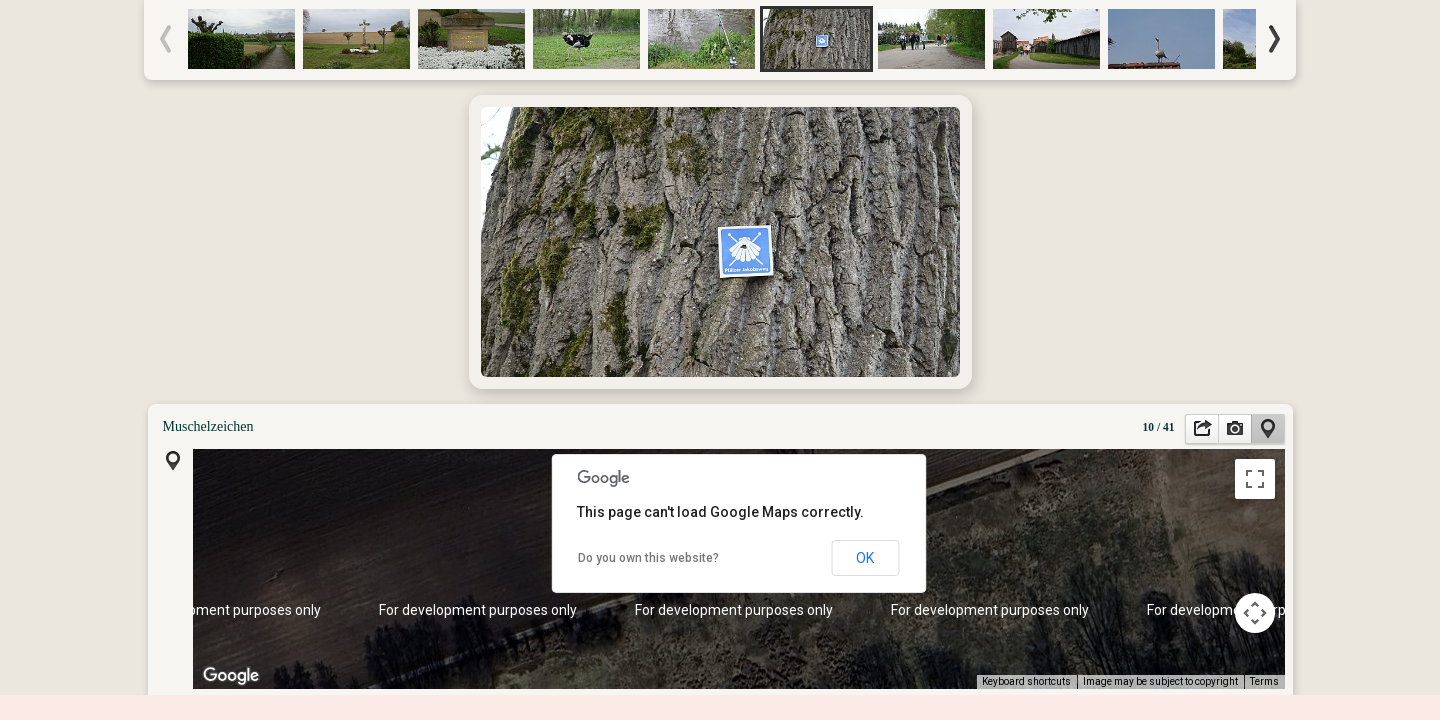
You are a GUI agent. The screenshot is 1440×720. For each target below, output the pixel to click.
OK (865, 558)
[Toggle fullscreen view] (1255, 479)
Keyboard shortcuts (1026, 681)
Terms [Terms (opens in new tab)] (1264, 681)
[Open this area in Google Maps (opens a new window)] (231, 676)
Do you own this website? (648, 558)
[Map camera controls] (1255, 613)
